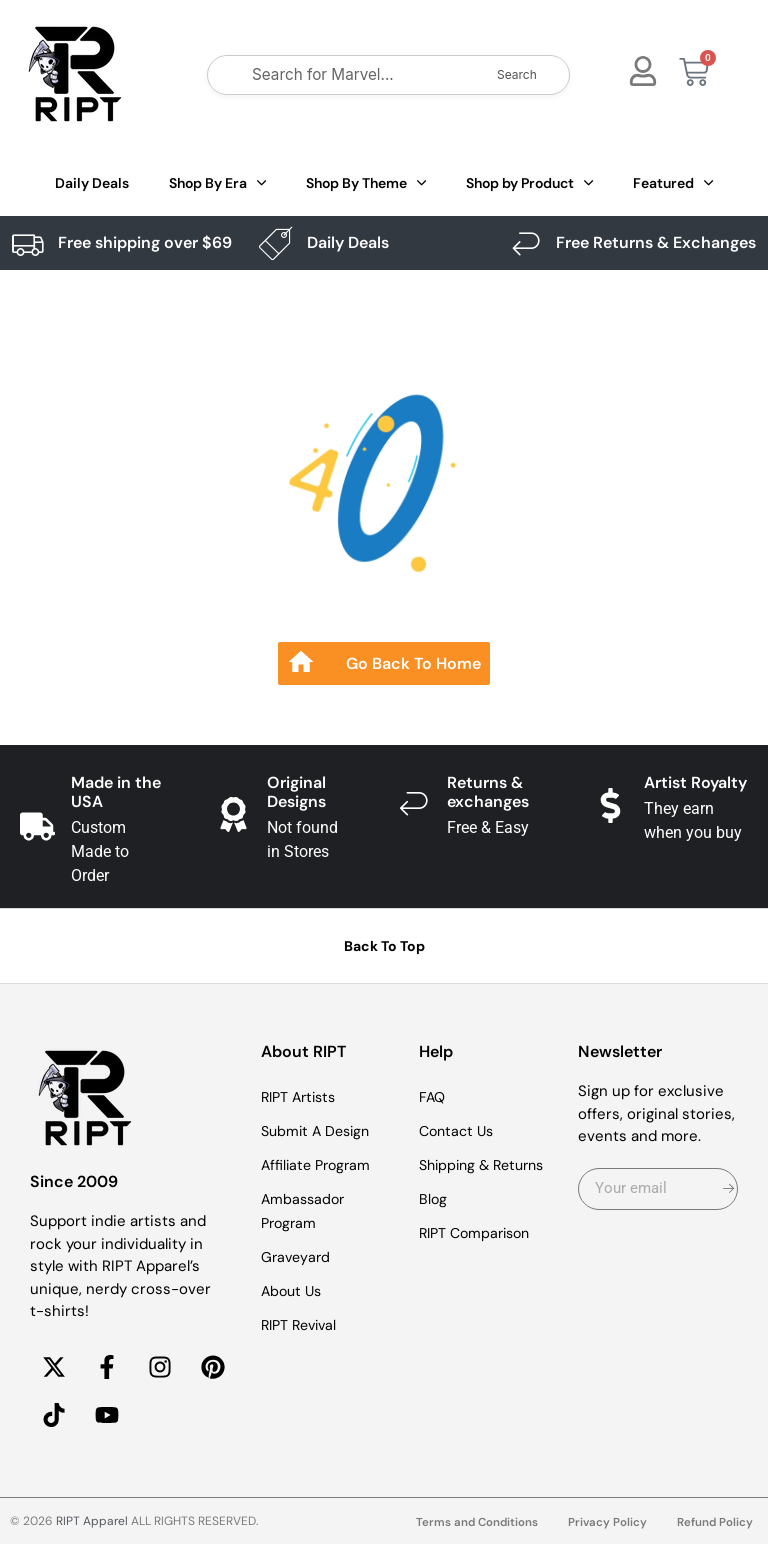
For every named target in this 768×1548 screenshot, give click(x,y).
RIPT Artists (302, 1097)
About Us (293, 1291)
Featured (673, 183)
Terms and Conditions (473, 1527)
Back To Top (384, 946)
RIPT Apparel (92, 1525)
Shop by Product (529, 183)
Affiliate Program (319, 1165)
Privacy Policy (606, 1527)
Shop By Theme (366, 183)
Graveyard (297, 1257)
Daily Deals (92, 183)
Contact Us (459, 1131)
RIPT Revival (302, 1325)
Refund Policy (714, 1527)
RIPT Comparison (479, 1233)
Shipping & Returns (487, 1165)
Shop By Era (217, 183)
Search (517, 74)
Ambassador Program (305, 1211)
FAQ (433, 1097)
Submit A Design (319, 1131)
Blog (433, 1199)
